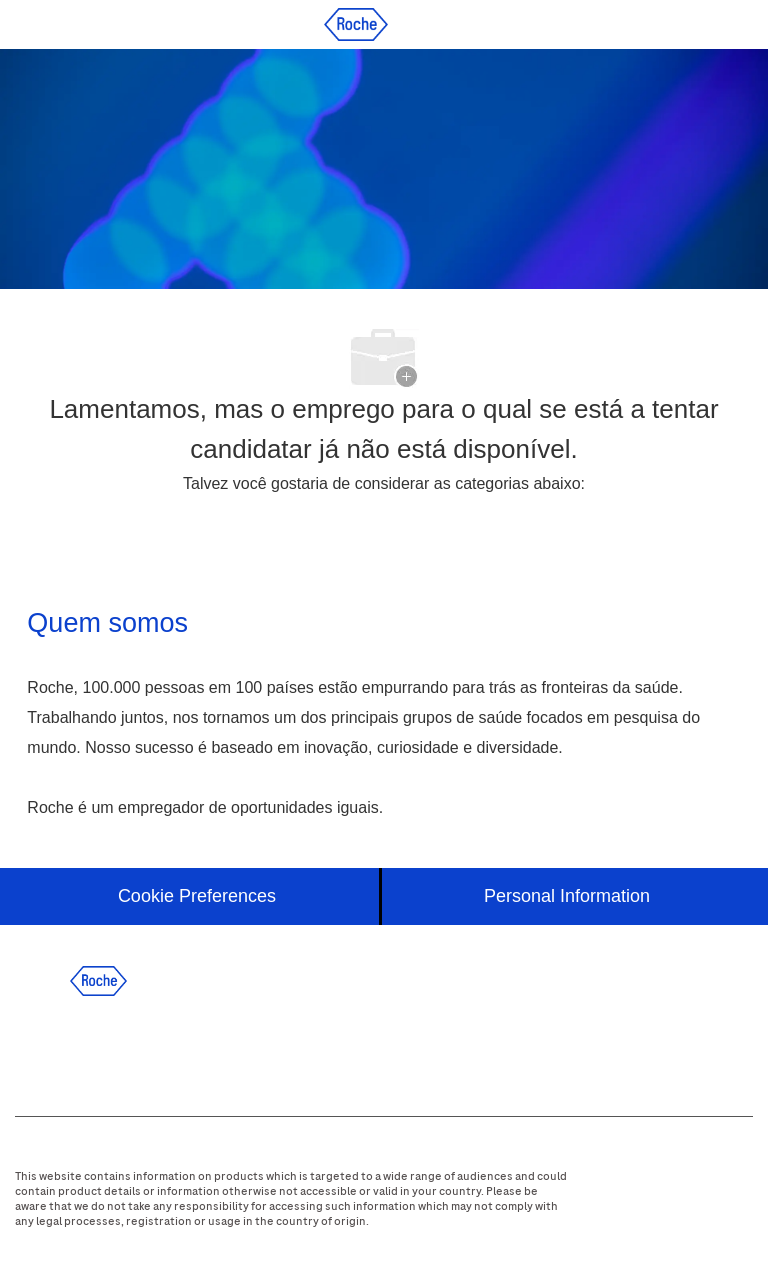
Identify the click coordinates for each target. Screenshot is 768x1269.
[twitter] (150, 1047)
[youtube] (258, 1047)
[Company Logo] (356, 23)
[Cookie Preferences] (197, 896)
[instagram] (204, 1047)
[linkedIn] (96, 1047)
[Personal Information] (567, 896)
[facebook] (42, 1047)
